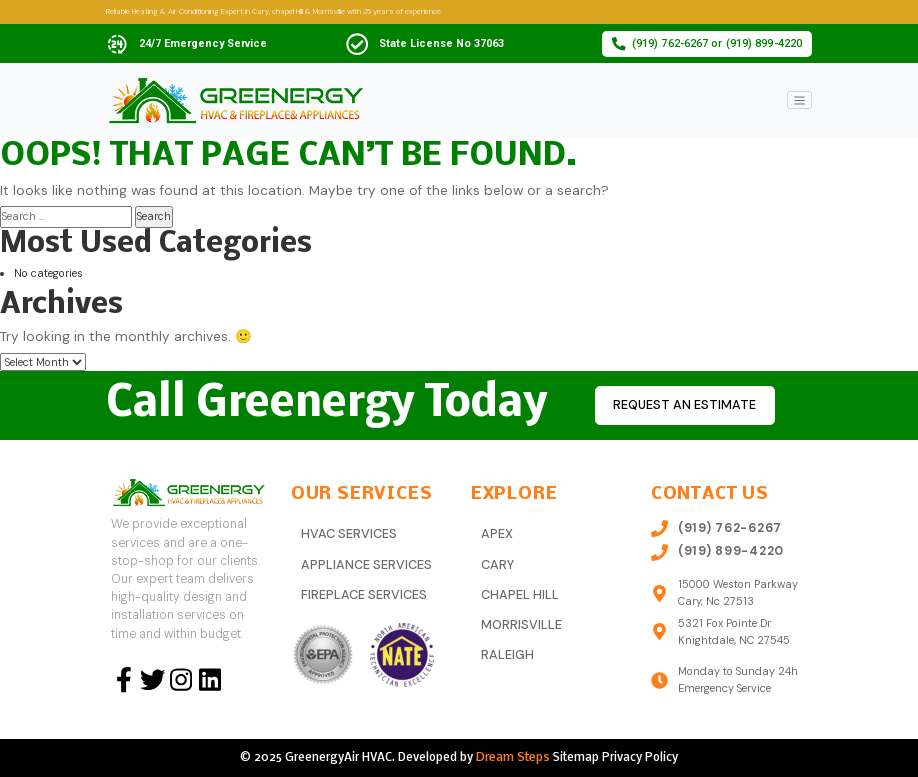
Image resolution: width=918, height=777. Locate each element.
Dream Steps (513, 757)
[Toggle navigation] (799, 100)
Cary (497, 563)
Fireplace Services (363, 592)
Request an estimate (681, 406)
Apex (496, 533)
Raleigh (506, 650)
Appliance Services (365, 563)
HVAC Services (347, 533)
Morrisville (520, 621)
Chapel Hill (518, 592)
